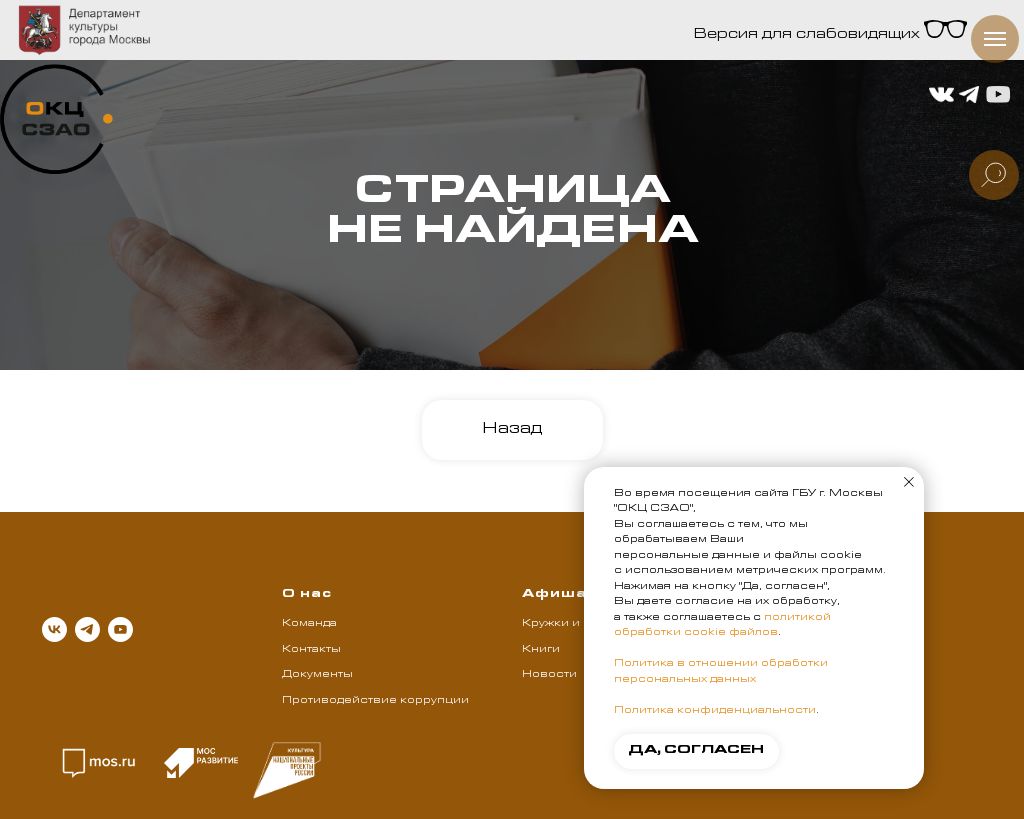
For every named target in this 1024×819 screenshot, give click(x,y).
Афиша (554, 595)
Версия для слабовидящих (830, 36)
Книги (541, 650)
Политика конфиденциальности (715, 711)
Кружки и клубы (571, 624)
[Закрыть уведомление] (909, 482)
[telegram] (87, 629)
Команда (309, 624)
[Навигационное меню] (995, 39)
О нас (307, 595)
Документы (317, 675)
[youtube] (120, 629)
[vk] (54, 629)
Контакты (311, 650)
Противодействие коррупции (375, 701)
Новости (549, 675)
